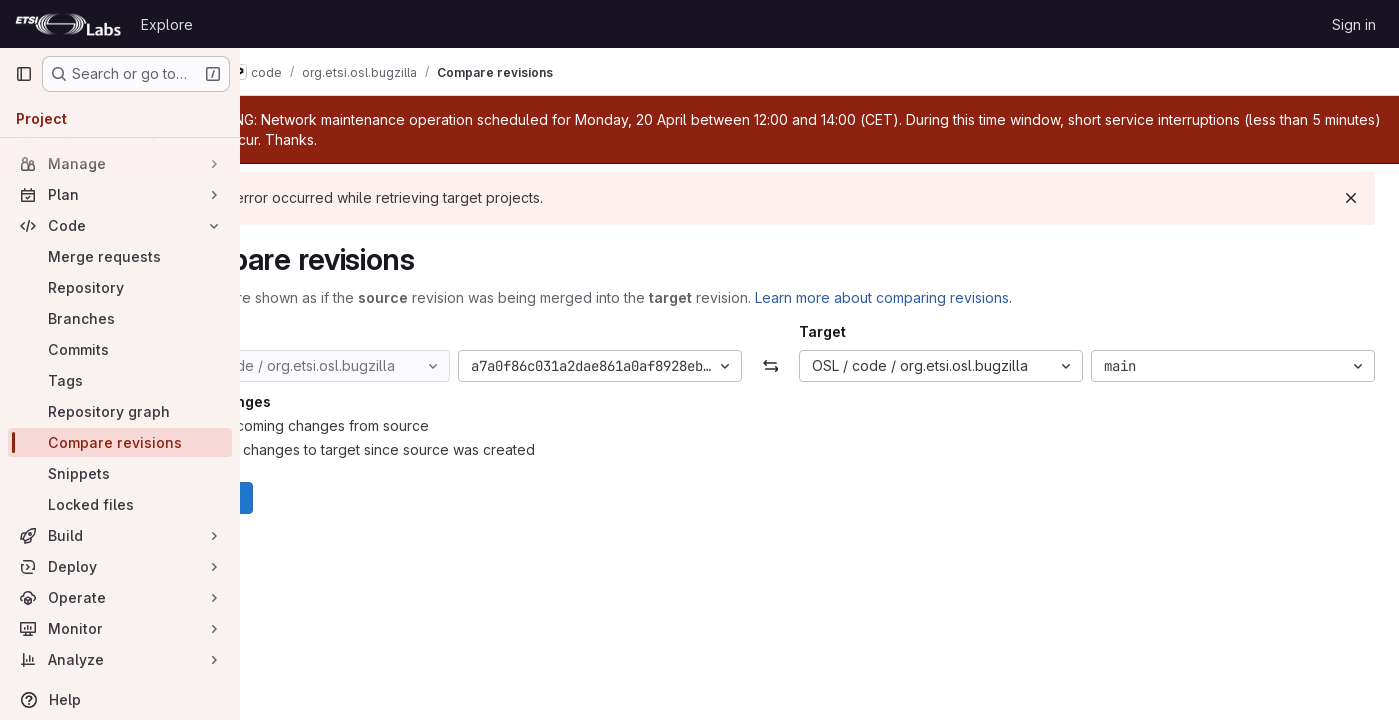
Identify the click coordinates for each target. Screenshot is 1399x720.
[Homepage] (68, 24)
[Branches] (120, 318)
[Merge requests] (120, 256)
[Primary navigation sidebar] (24, 74)
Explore (167, 24)
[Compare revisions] (120, 442)
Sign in (1354, 24)
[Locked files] (120, 504)
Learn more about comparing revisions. (981, 297)
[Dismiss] (1351, 198)
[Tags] (120, 380)
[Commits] (120, 349)
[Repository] (120, 287)
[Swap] (819, 366)
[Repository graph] (120, 411)
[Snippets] (120, 473)
